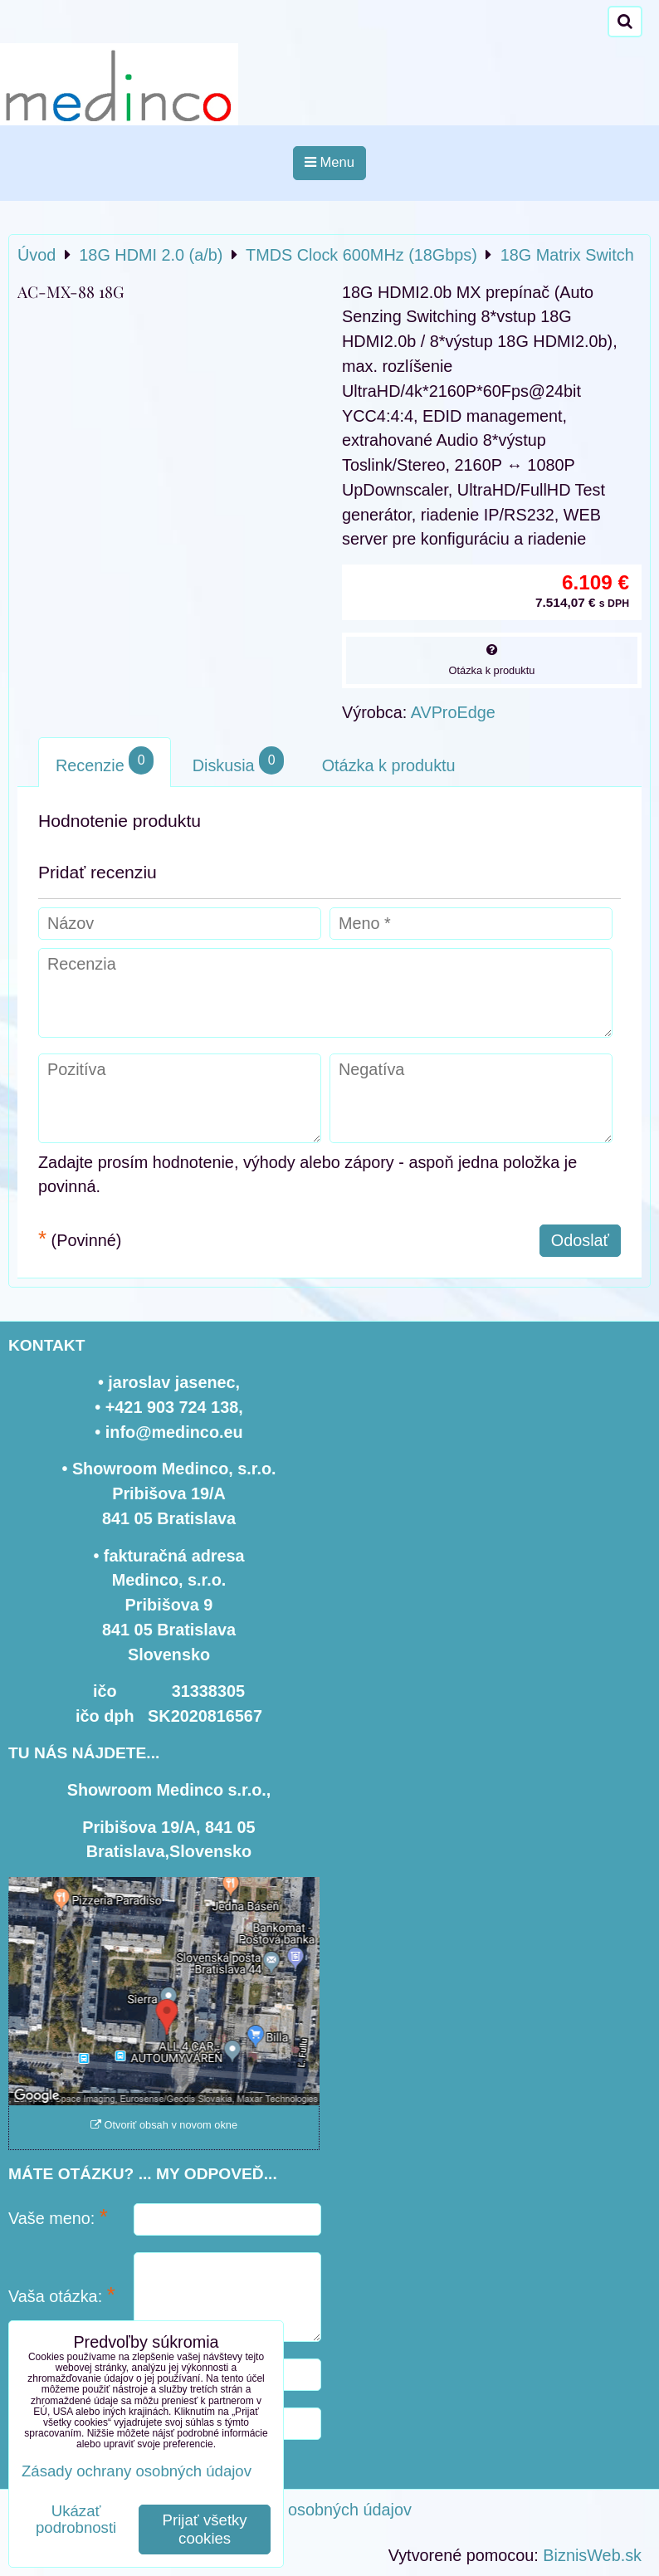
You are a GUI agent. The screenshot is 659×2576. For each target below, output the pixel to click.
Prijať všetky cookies (205, 2529)
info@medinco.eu (174, 1432)
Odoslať (580, 1240)
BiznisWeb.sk (592, 2555)
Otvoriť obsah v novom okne (163, 2125)
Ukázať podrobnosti (76, 2519)
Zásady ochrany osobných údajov (289, 2509)
